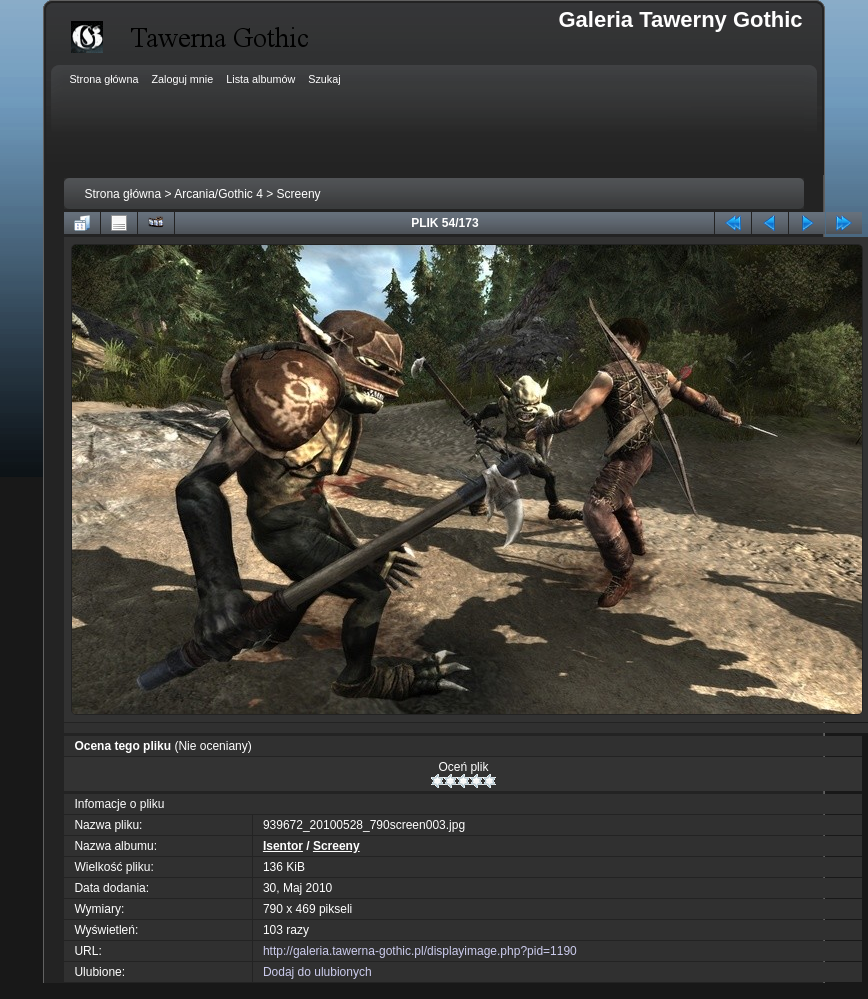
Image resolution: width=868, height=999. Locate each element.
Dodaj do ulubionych (317, 972)
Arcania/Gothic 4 (218, 194)
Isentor (283, 846)
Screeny (299, 194)
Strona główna (122, 194)
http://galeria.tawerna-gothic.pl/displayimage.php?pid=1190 (420, 951)
